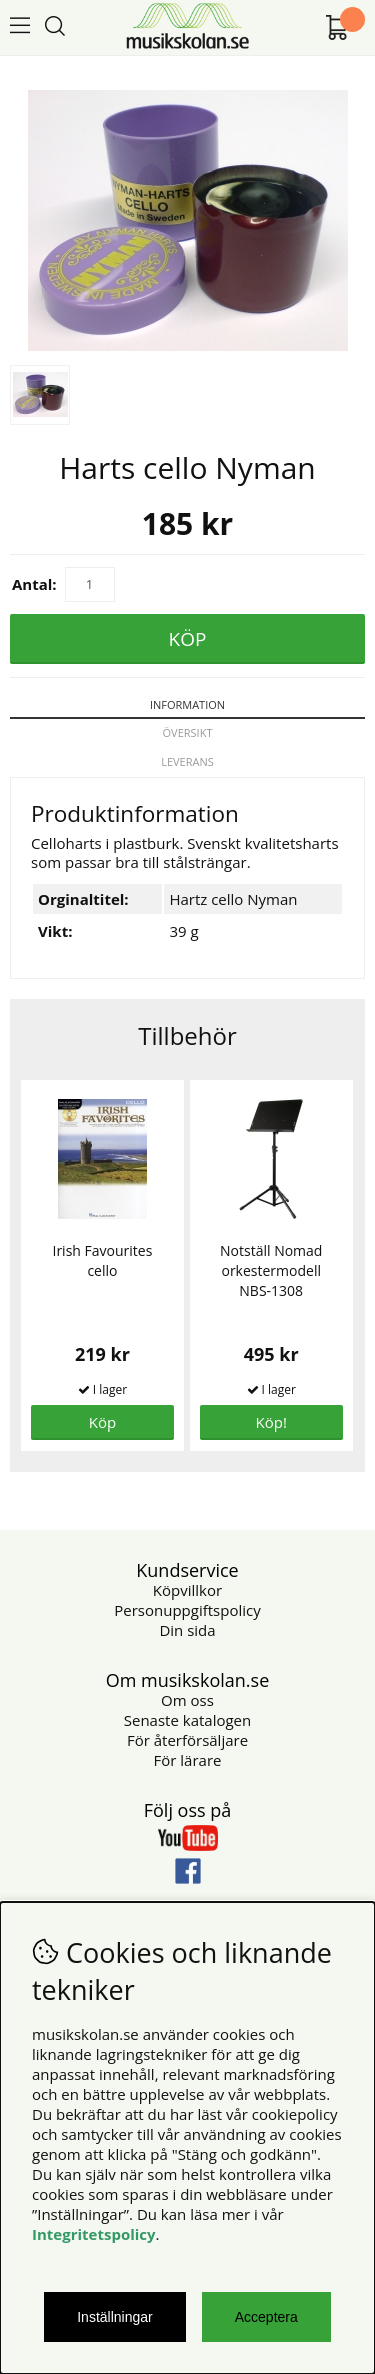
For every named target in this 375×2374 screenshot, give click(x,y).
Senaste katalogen (187, 1720)
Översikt (188, 732)
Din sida (187, 1630)
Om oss (187, 1700)
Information (187, 704)
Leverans (187, 761)
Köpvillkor (187, 1590)
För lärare (188, 1760)
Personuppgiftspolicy (187, 1610)
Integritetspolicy (94, 2234)
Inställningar (115, 2317)
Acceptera (266, 2317)
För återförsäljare (187, 1740)
